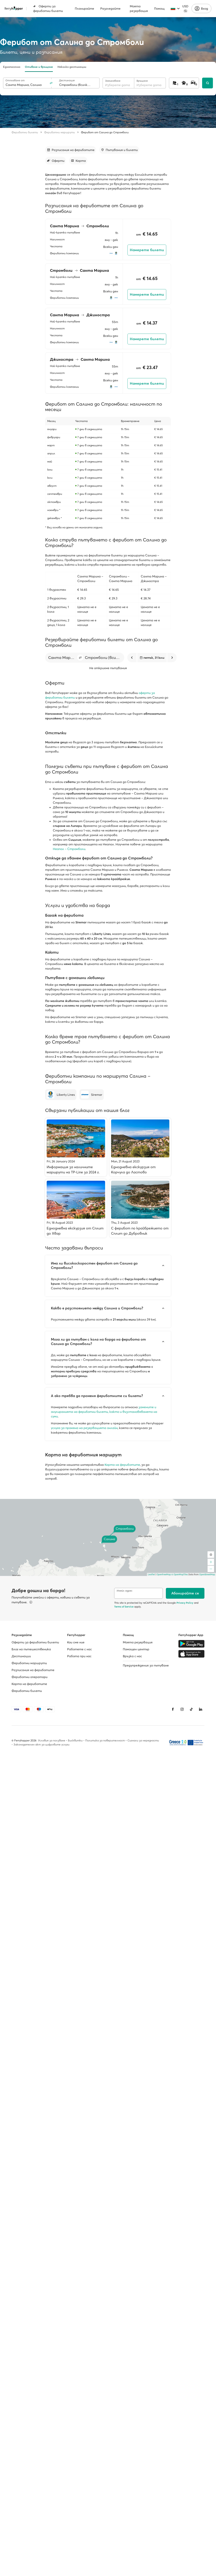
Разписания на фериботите (33, 1670)
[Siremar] (91, 1094)
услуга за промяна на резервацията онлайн (84, 1428)
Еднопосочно (11, 67)
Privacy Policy (184, 1602)
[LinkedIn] (200, 1709)
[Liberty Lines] (60, 1094)
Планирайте (84, 8)
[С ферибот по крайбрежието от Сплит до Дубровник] (140, 1208)
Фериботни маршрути (59, 132)
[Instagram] (182, 1709)
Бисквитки (75, 1740)
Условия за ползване (51, 1740)
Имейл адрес (124, 1590)
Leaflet (151, 1574)
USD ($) (185, 8)
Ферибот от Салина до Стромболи (105, 132)
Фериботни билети (25, 132)
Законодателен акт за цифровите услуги (41, 1744)
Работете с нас (79, 1649)
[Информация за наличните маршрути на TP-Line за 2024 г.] (76, 1147)
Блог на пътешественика (31, 1649)
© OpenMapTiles (179, 1574)
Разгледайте (110, 8)
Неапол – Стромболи (69, 849)
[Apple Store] (191, 1654)
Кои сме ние (75, 1642)
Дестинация (67, 80)
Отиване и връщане (39, 67)
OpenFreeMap (164, 1574)
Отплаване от (15, 80)
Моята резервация (139, 8)
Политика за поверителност (105, 1740)
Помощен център (136, 1649)
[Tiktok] (191, 1709)
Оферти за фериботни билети (48, 8)
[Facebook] (173, 1709)
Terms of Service (123, 1606)
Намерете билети (147, 250)
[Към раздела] (70, 150)
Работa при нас (79, 1656)
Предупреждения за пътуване (146, 1665)
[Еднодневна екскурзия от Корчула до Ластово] (140, 1147)
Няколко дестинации (71, 67)
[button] (80, 657)
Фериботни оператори (29, 1677)
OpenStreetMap (207, 1574)
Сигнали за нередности (143, 1740)
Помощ (159, 8)
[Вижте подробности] (31, 1602)
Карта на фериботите (122, 1465)
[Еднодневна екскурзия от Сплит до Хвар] (76, 1208)
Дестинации (21, 1656)
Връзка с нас (132, 1656)
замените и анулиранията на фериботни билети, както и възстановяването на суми (104, 1411)
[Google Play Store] (191, 1644)
